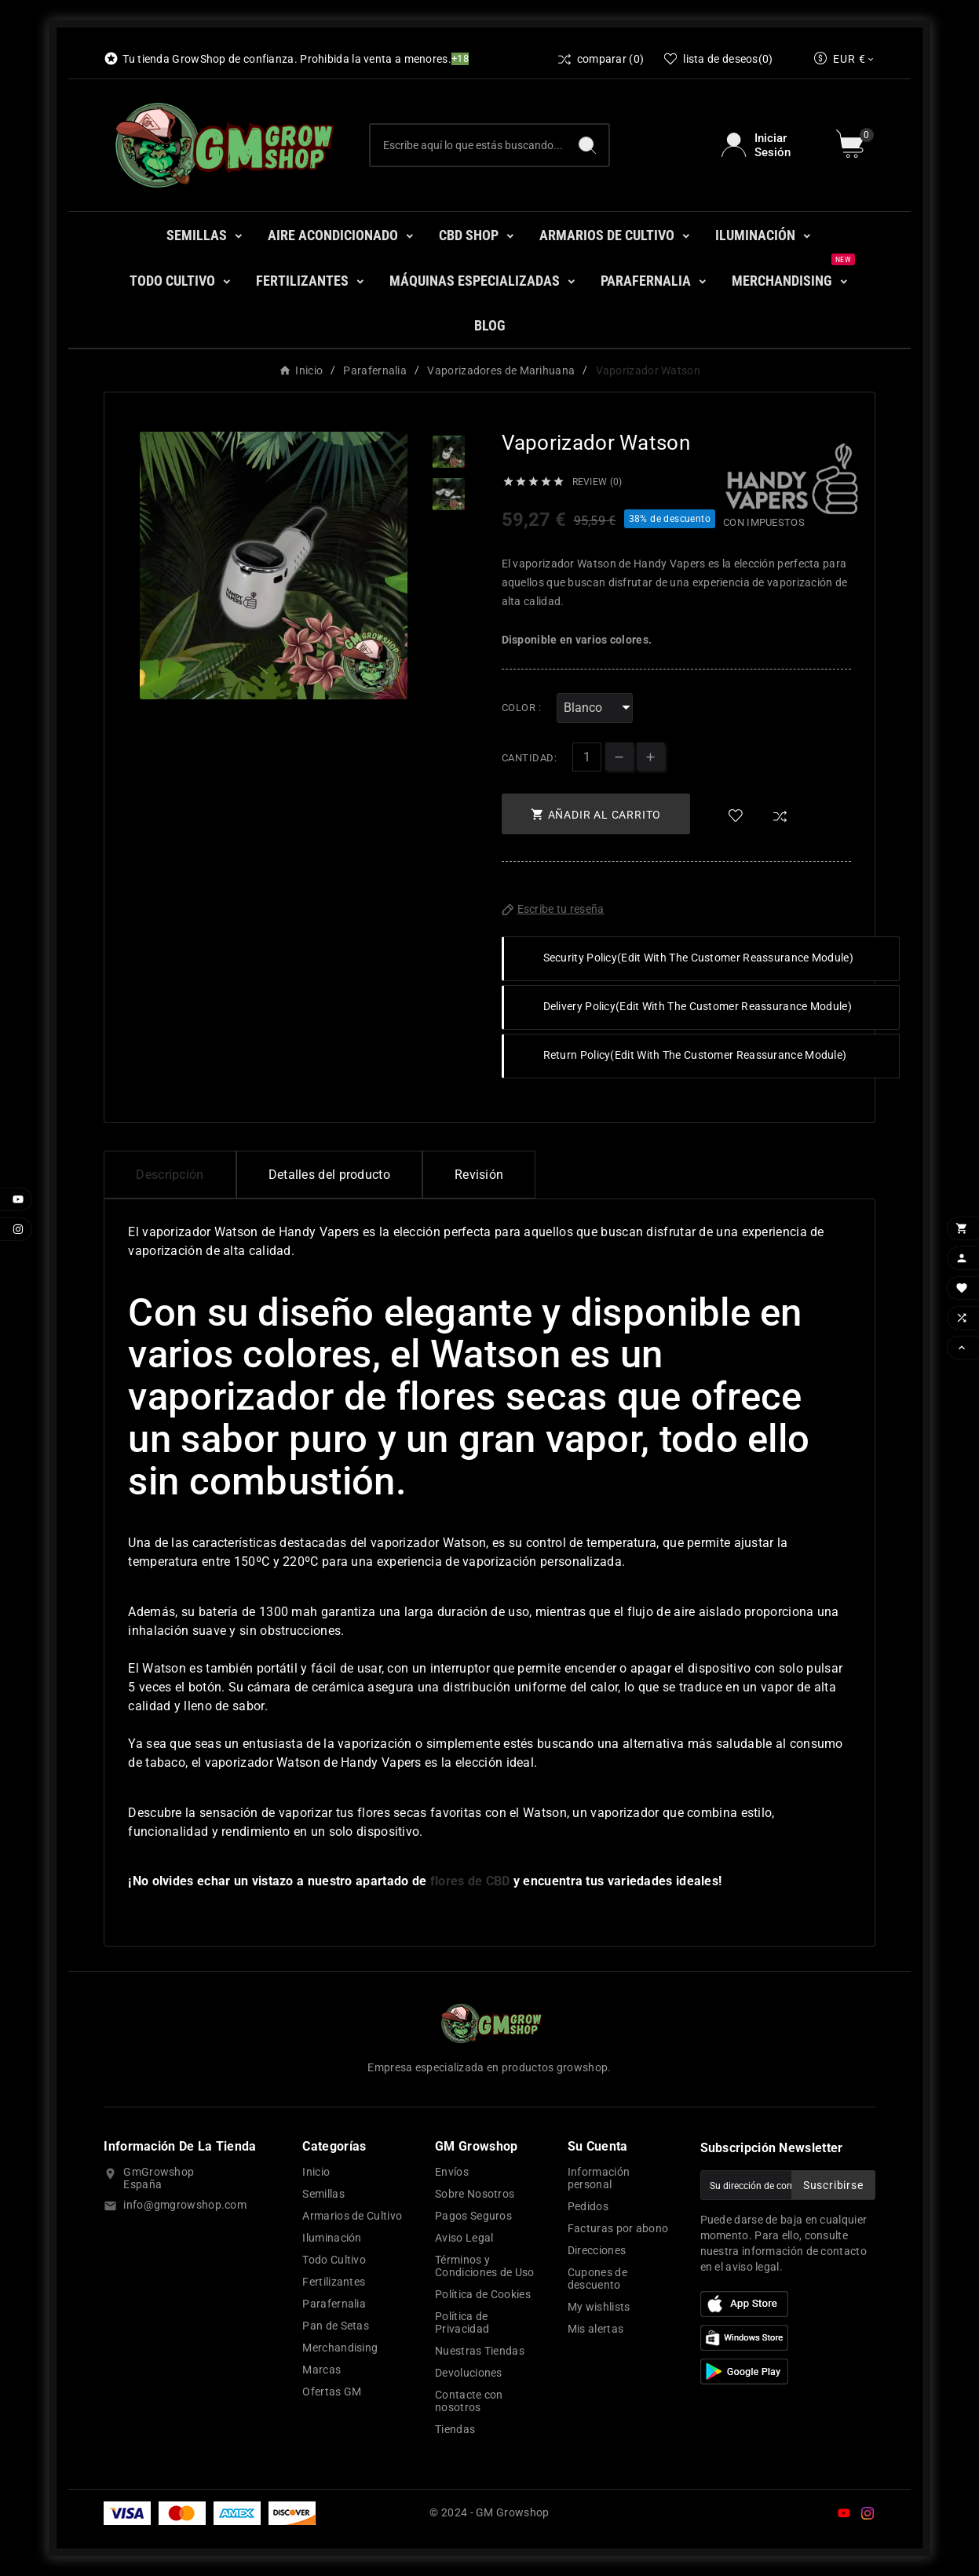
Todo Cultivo (334, 2259)
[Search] (587, 145)
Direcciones (597, 2250)
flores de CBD (470, 1881)
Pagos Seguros (473, 2215)
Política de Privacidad (462, 2322)
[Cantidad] (586, 757)
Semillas (323, 2193)
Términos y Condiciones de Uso (484, 2266)
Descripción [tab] (169, 1174)
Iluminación (331, 2237)
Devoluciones (468, 2372)
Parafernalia (334, 2303)
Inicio (316, 2172)
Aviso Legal (464, 2237)
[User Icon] (768, 145)
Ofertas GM (331, 2391)
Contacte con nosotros (469, 2401)
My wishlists (599, 2307)
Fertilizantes (333, 2281)
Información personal (599, 2178)
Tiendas (455, 2429)
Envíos (452, 2172)
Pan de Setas (335, 2325)
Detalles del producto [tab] (329, 1174)
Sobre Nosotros (474, 2193)
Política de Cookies (483, 2294)
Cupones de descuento (597, 2278)
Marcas (321, 2369)
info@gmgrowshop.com (185, 2204)
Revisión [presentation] (479, 1174)
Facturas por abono (618, 2228)
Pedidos (588, 2206)
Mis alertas (595, 2328)
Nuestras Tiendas (479, 2350)
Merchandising (340, 2347)
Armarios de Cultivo (352, 2215)
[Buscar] (468, 145)
